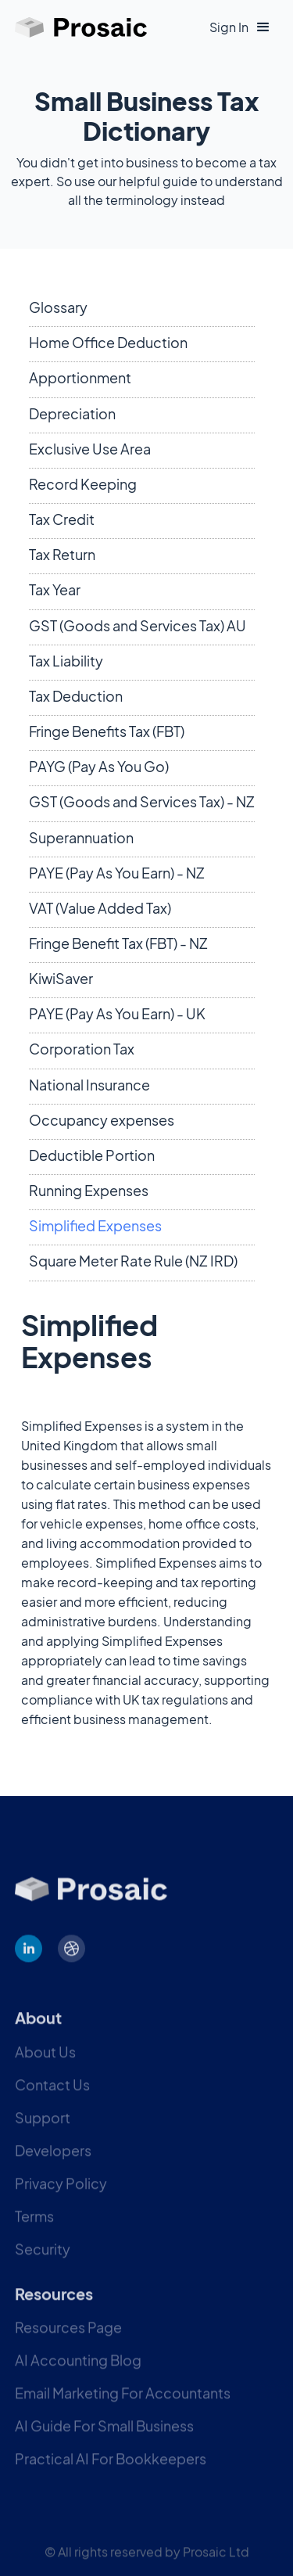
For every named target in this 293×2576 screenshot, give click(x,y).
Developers (53, 2163)
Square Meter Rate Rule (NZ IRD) (133, 1261)
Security (42, 2261)
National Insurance (89, 1085)
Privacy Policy (61, 2195)
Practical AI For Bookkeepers (110, 2471)
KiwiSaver (61, 978)
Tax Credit (62, 519)
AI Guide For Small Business (104, 2438)
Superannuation (81, 837)
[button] (263, 27)
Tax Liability (66, 661)
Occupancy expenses (101, 1120)
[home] (81, 27)
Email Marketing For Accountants (122, 2405)
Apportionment (80, 377)
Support (42, 2130)
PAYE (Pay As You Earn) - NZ (117, 873)
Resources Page (68, 2339)
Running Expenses (88, 1190)
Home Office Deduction (108, 342)
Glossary (58, 307)
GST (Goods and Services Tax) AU (137, 625)
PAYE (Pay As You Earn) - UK (117, 1013)
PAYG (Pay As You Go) (99, 766)
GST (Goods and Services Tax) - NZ (142, 801)
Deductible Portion (92, 1155)
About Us (45, 2064)
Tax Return (62, 554)
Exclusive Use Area (90, 449)
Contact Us (52, 2097)
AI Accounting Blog (78, 2372)
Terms (34, 2228)
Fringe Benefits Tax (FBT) (106, 731)
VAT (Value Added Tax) (100, 908)
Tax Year (54, 589)
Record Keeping (83, 484)
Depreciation (72, 413)
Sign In (228, 27)
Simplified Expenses (95, 1225)
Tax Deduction (76, 696)
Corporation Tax (81, 1049)
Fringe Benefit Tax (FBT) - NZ (118, 943)
